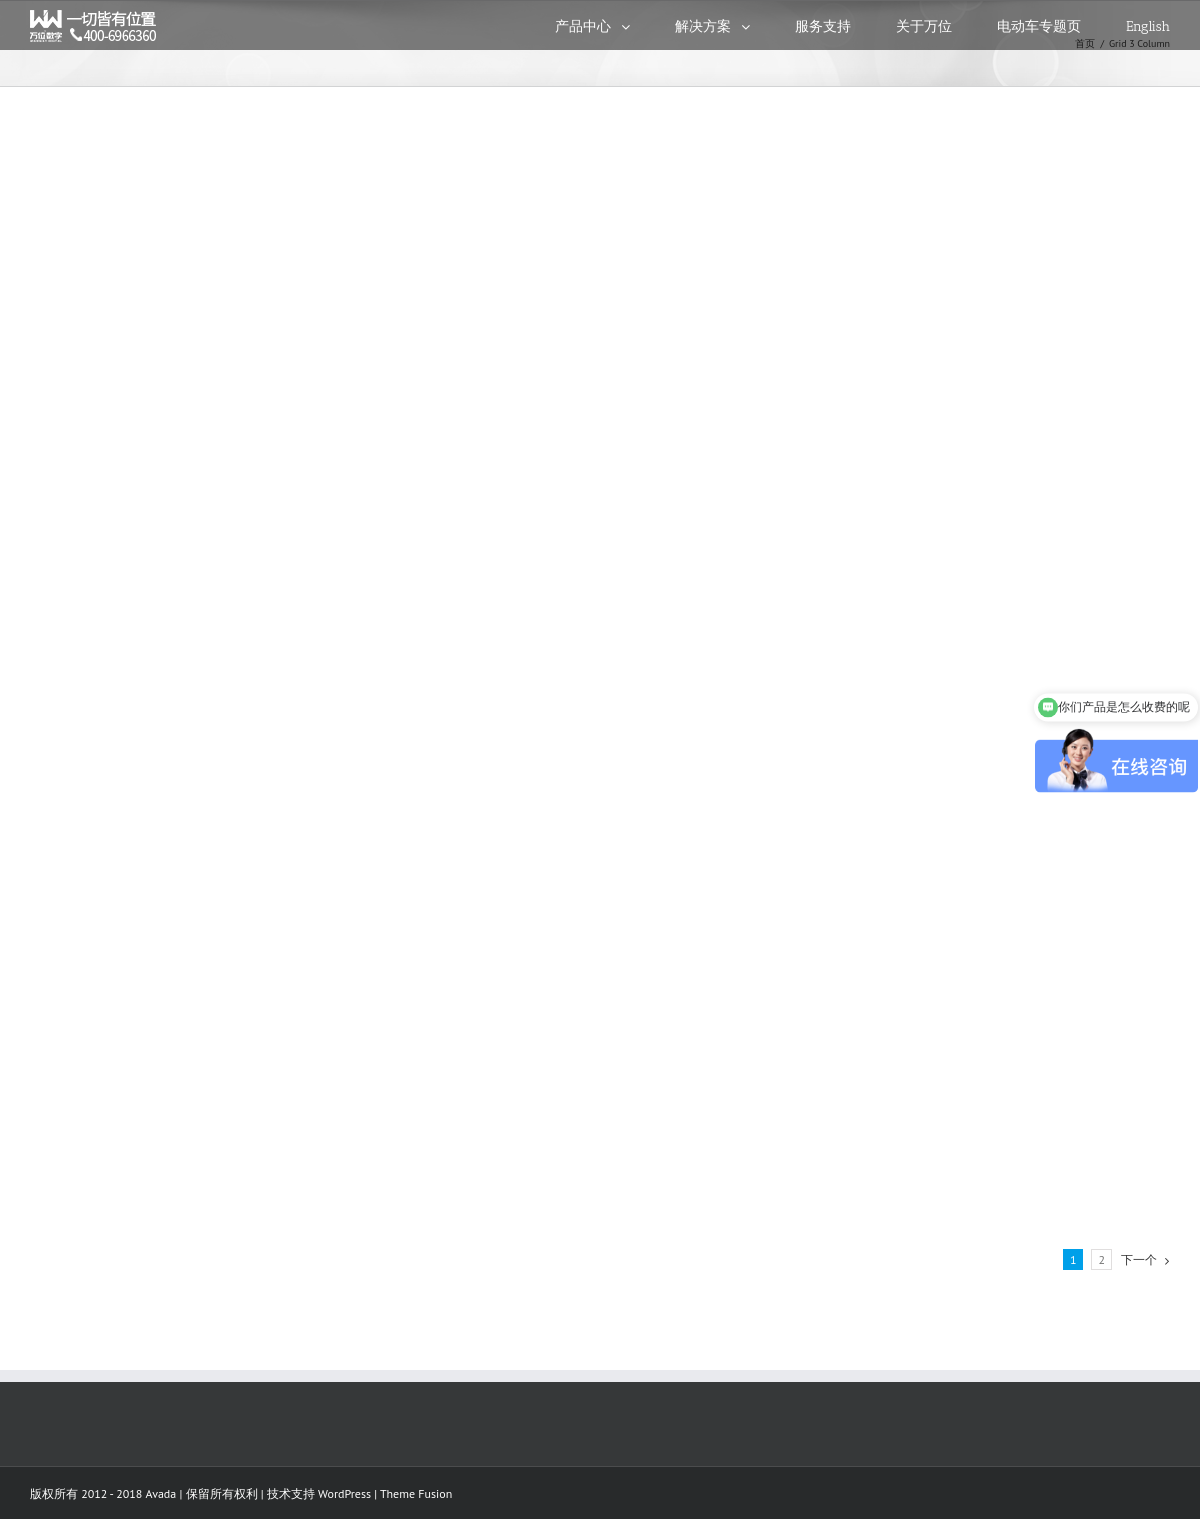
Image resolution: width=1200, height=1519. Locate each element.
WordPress (344, 1493)
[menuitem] (615, 25)
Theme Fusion (416, 1493)
